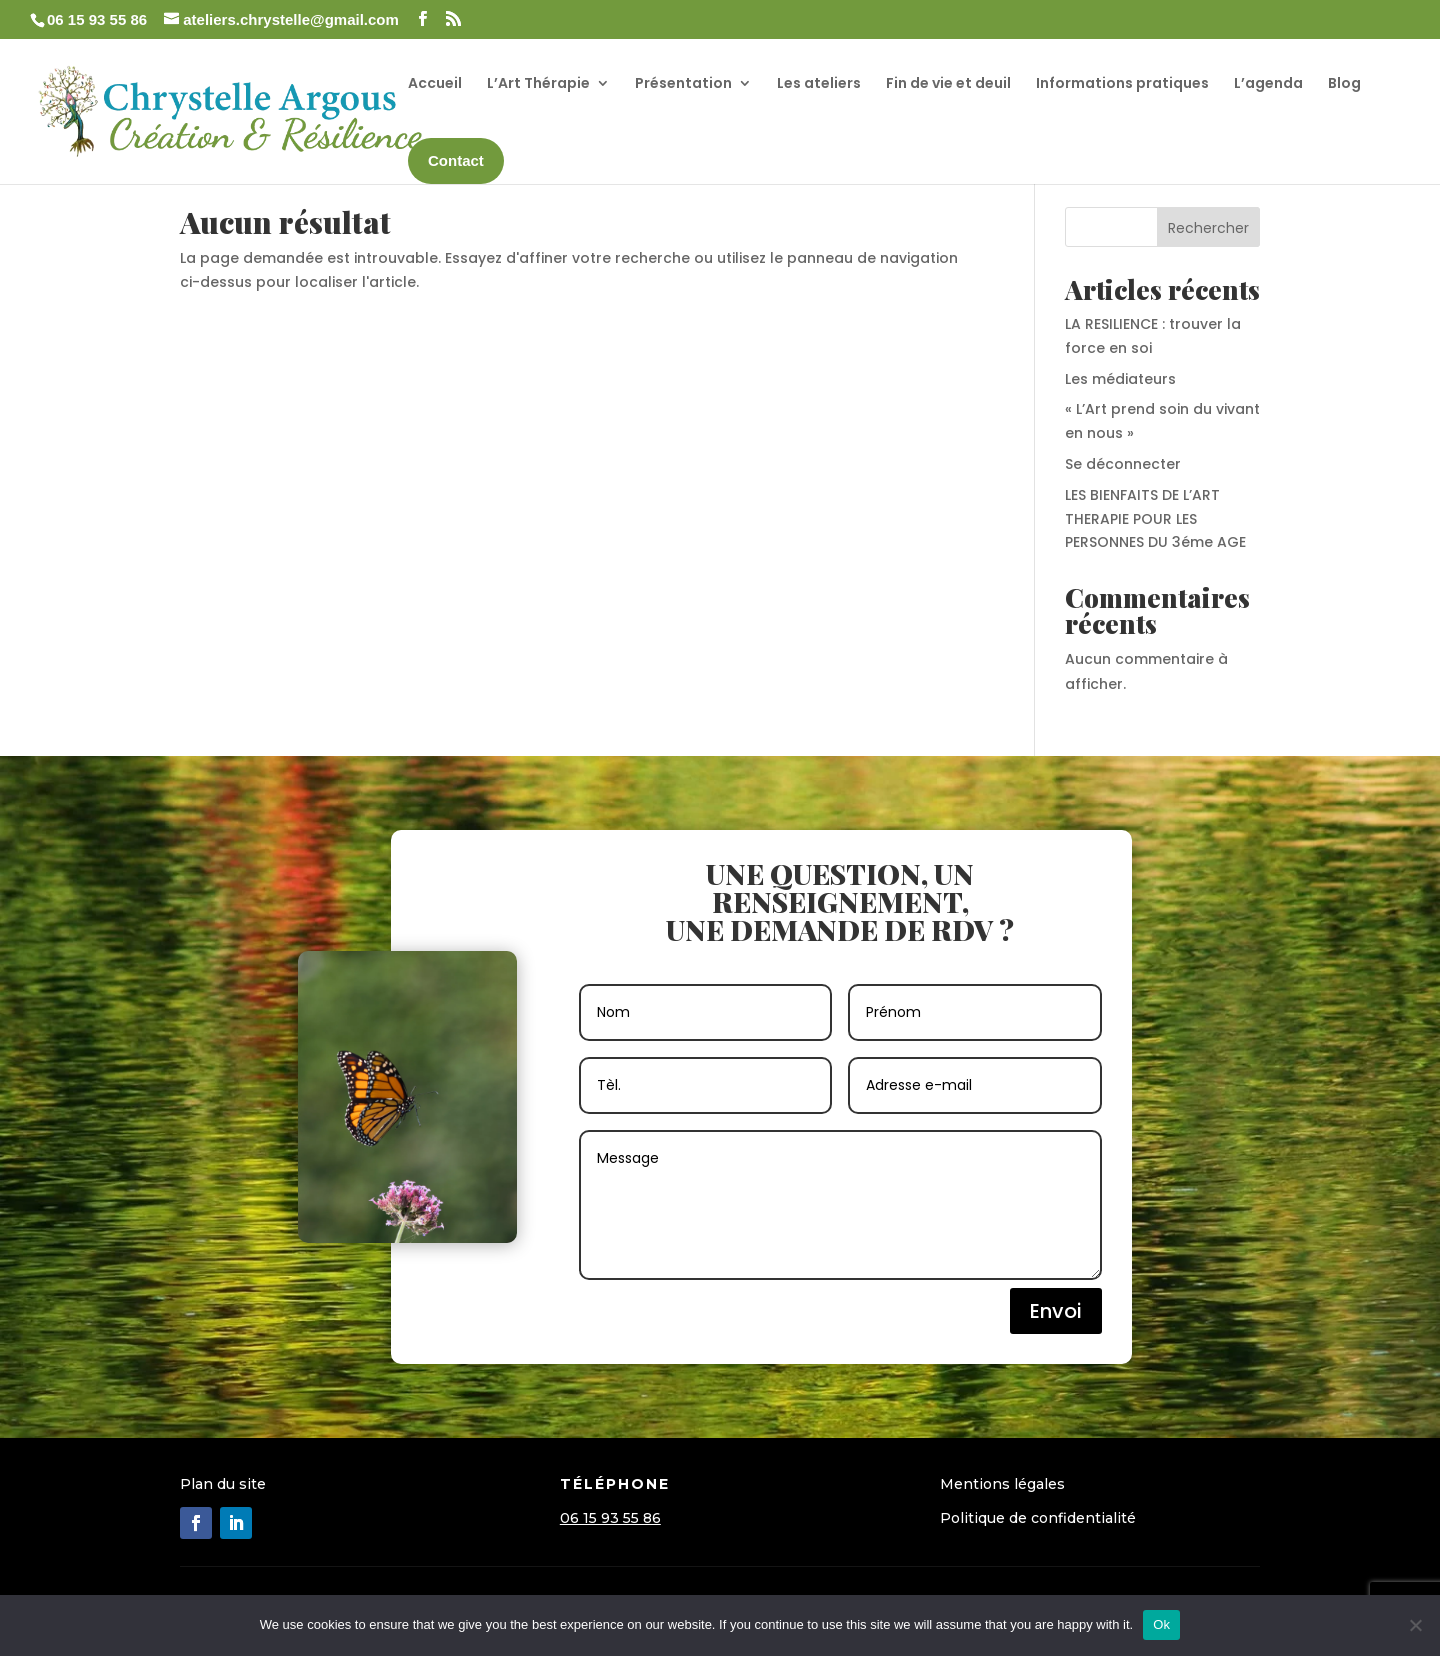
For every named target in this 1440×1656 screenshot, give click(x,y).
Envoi (1056, 1311)
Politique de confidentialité (1038, 1518)
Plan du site (223, 1484)
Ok (1161, 1624)
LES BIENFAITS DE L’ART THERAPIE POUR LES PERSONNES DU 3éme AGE (1155, 519)
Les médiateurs (1120, 379)
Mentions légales (1002, 1484)
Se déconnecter (1123, 464)
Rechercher (1208, 228)
